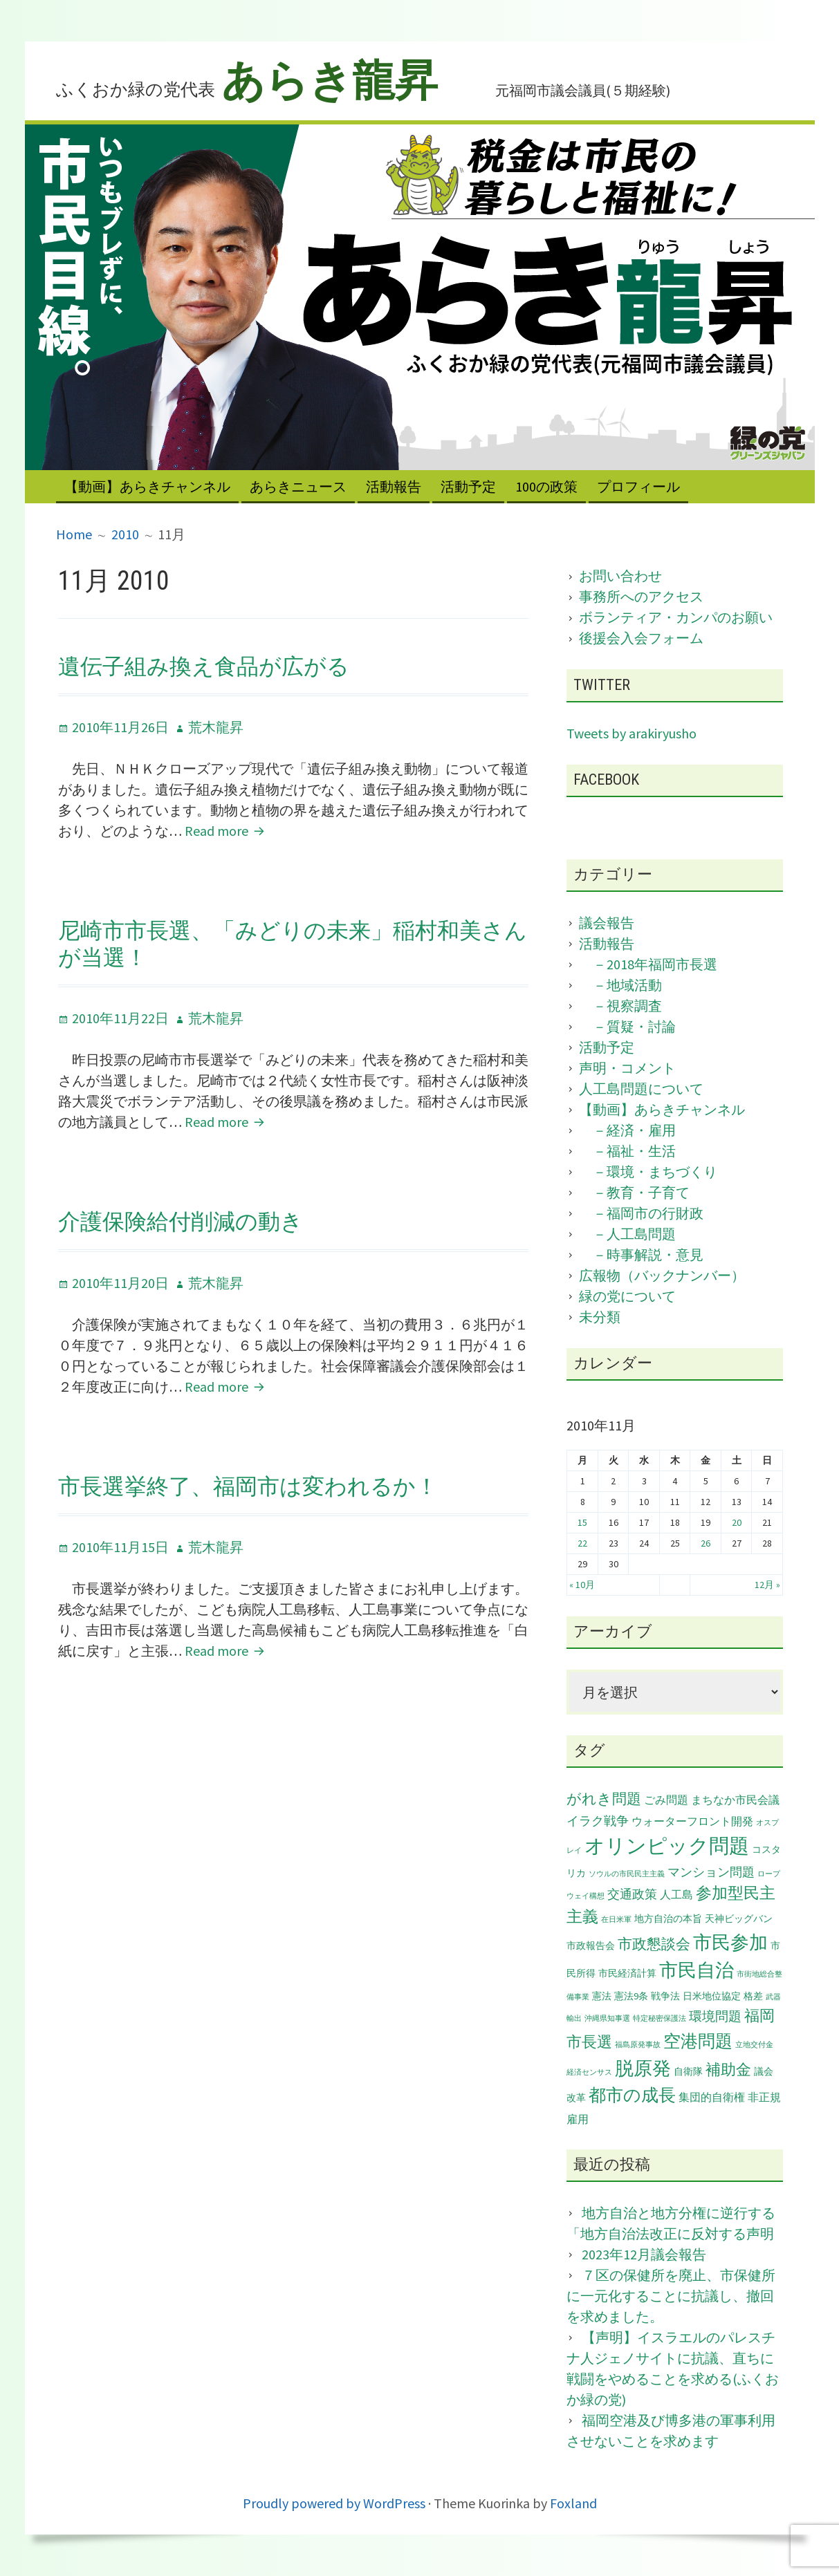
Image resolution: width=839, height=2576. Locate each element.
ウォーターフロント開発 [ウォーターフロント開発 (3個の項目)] (692, 1821)
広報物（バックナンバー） (662, 1275)
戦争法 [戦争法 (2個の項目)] (665, 1996)
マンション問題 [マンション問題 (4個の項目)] (711, 1872)
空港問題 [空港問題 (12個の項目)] (697, 2041)
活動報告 (393, 486)
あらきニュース (298, 486)
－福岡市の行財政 (641, 1213)
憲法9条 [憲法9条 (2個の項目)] (631, 1996)
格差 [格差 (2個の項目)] (753, 1996)
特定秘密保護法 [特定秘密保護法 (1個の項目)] (659, 2018)
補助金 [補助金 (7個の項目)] (728, 2069)
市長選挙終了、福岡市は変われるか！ (248, 1486)
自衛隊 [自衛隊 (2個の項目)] (688, 2071)
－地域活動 (620, 984)
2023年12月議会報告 (644, 2254)
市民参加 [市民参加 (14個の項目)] (730, 1942)
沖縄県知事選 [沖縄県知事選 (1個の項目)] (607, 2018)
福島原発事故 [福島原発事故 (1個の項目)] (638, 2044)
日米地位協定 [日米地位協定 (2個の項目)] (712, 1996)
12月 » (767, 1584)
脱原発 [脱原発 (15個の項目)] (643, 2068)
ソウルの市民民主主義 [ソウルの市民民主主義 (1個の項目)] (627, 1873)
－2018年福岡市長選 (648, 964)
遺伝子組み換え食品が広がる (203, 666)
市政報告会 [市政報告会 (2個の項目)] (590, 1945)
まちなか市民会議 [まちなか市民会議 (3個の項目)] (735, 1800)
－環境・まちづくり (648, 1171)
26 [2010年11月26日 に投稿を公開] (705, 1543)
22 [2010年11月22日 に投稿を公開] (582, 1543)
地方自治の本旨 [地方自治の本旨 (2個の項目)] (668, 1918)
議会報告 (606, 922)
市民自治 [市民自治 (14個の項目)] (696, 1970)
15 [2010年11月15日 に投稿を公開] (582, 1522)
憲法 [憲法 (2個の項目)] (601, 1996)
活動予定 (468, 486)
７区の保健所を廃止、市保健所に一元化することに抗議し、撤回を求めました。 (670, 2295)
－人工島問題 (627, 1233)
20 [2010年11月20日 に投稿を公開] (736, 1522)
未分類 (599, 1316)
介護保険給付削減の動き (180, 1221)
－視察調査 (620, 1005)
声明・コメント (627, 1067)
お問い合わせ (620, 575)
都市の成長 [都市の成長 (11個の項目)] (632, 2095)
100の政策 (546, 486)
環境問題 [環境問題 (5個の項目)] (715, 2016)
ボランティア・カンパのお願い (676, 617)
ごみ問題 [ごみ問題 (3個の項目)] (666, 1800)
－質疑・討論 (627, 1026)
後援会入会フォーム (641, 637)
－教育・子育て (634, 1192)
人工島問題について (641, 1088)
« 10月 (582, 1584)
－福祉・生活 (627, 1150)
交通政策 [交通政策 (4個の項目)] (632, 1894)
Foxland (573, 2503)
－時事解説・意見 (641, 1254)
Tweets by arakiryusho (631, 733)
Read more (225, 830)
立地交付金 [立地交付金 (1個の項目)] (754, 2044)
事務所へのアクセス (641, 596)
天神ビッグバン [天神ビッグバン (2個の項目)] (739, 1918)
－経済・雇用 (627, 1130)
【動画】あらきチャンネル (147, 486)
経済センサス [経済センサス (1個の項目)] (589, 2072)
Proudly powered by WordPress (334, 2503)
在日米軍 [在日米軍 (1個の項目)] (616, 1919)
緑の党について (627, 1296)
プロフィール (638, 486)
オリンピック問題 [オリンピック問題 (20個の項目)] (666, 1845)
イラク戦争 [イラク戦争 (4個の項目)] (597, 1821)
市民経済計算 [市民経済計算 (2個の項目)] (627, 1973)
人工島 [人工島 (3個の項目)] (676, 1894)
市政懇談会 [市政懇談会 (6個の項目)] (654, 1944)
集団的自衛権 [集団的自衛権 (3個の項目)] (712, 2097)
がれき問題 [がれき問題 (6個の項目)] (603, 1799)
